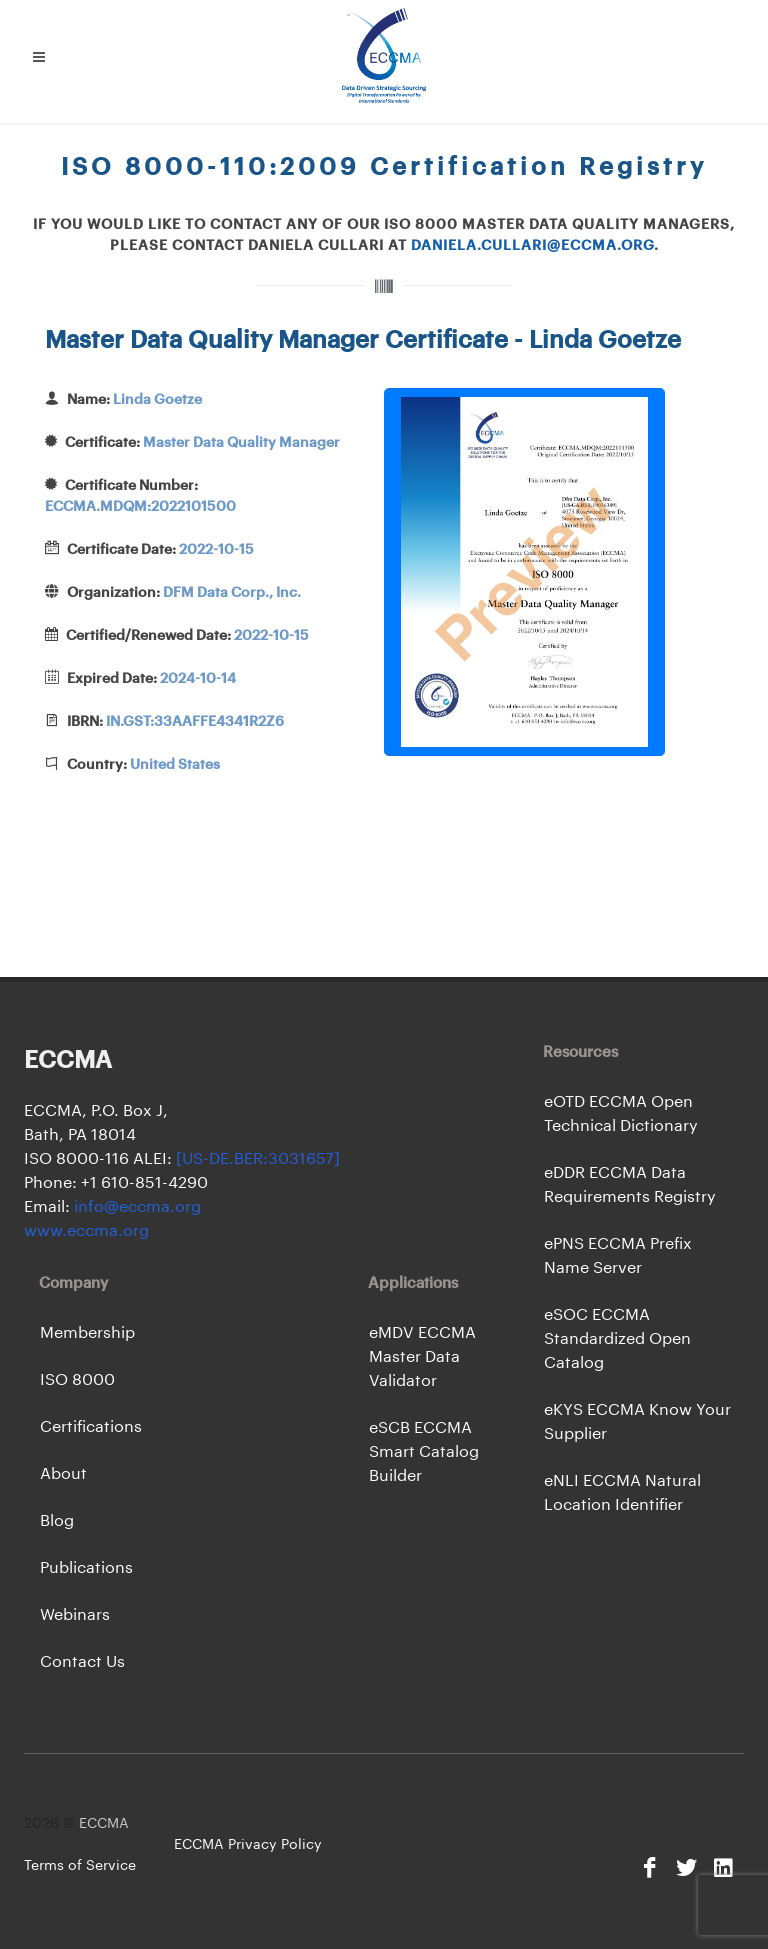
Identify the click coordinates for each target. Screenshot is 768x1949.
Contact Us (82, 1662)
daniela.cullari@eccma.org (532, 246)
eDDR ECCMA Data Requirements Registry (630, 1185)
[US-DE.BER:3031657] (258, 1159)
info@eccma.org (135, 1207)
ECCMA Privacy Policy (248, 1845)
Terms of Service (80, 1866)
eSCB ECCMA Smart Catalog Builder (424, 1452)
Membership (87, 1333)
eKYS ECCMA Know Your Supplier (637, 1422)
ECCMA (104, 1824)
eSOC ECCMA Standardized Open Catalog (617, 1339)
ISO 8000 (77, 1380)
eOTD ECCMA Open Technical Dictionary (621, 1114)
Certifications (91, 1427)
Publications (86, 1568)
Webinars (75, 1615)
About (63, 1474)
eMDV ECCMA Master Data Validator (422, 1357)
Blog (57, 1521)
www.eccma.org (86, 1231)
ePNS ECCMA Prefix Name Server (618, 1256)
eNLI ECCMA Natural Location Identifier (622, 1493)
